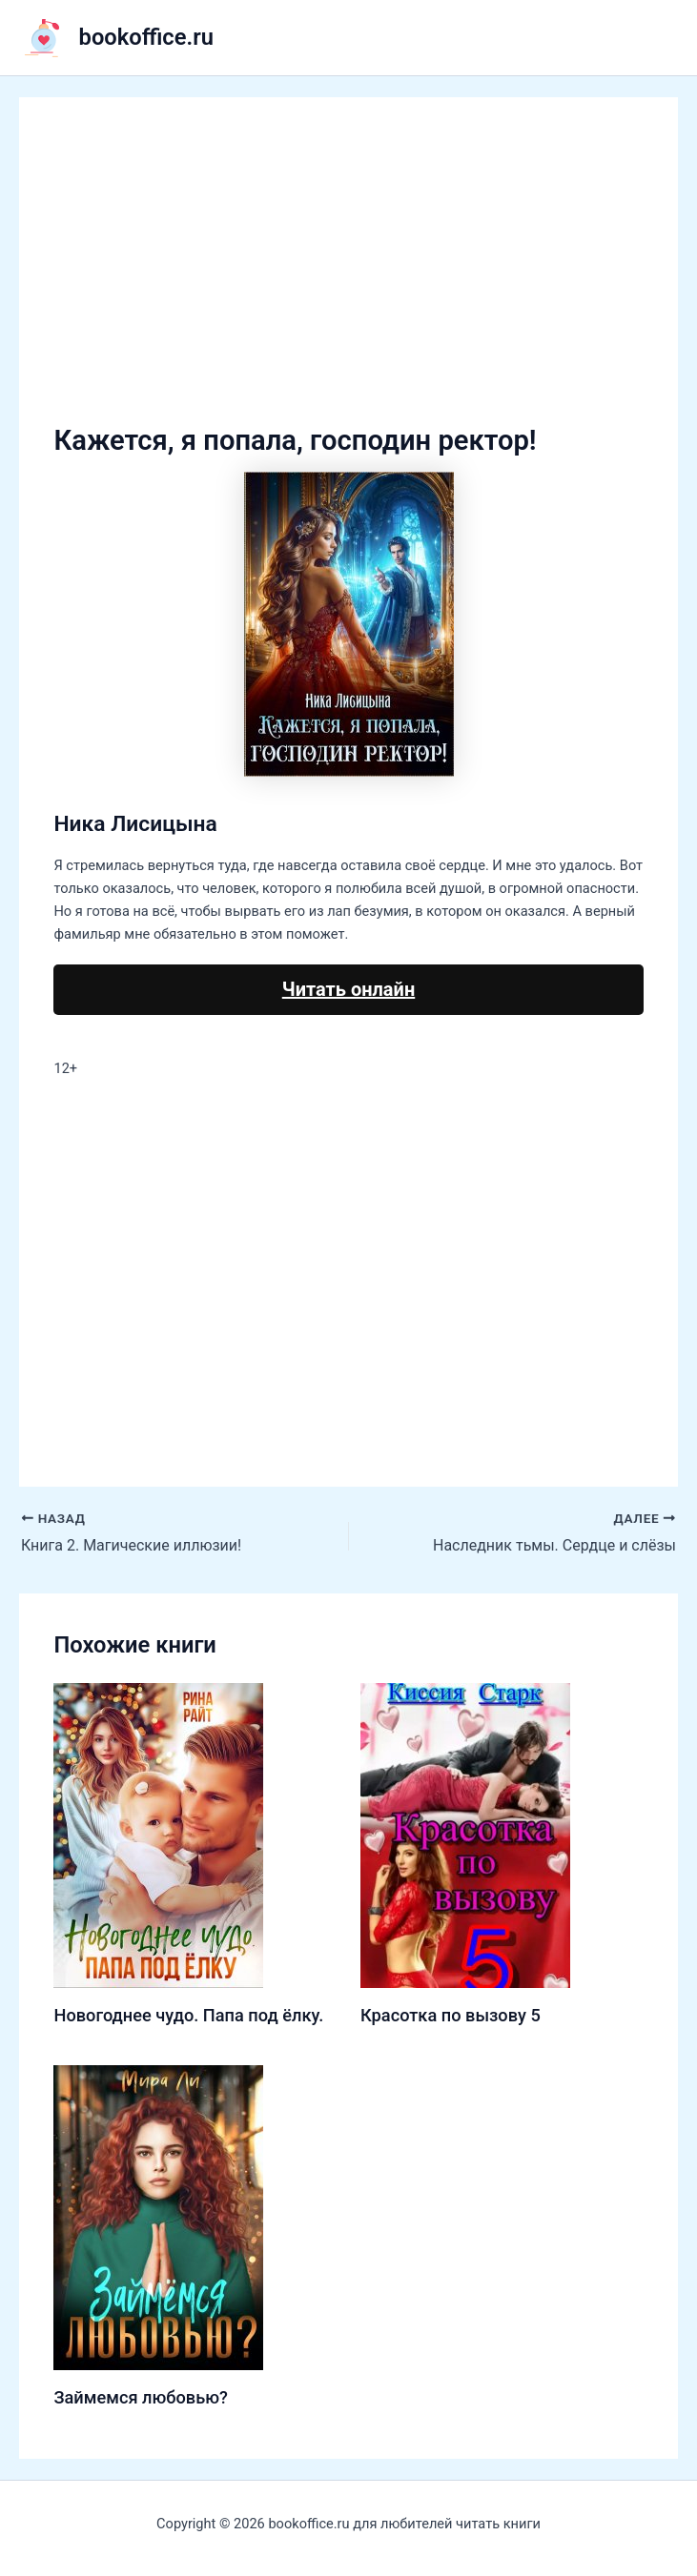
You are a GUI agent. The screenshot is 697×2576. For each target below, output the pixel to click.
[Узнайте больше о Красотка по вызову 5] (465, 1834)
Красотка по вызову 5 (450, 2015)
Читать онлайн (348, 989)
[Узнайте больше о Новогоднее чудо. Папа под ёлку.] (158, 1834)
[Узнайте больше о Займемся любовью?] (158, 2216)
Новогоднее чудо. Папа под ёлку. (188, 2015)
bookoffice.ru (146, 37)
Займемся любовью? (140, 2397)
